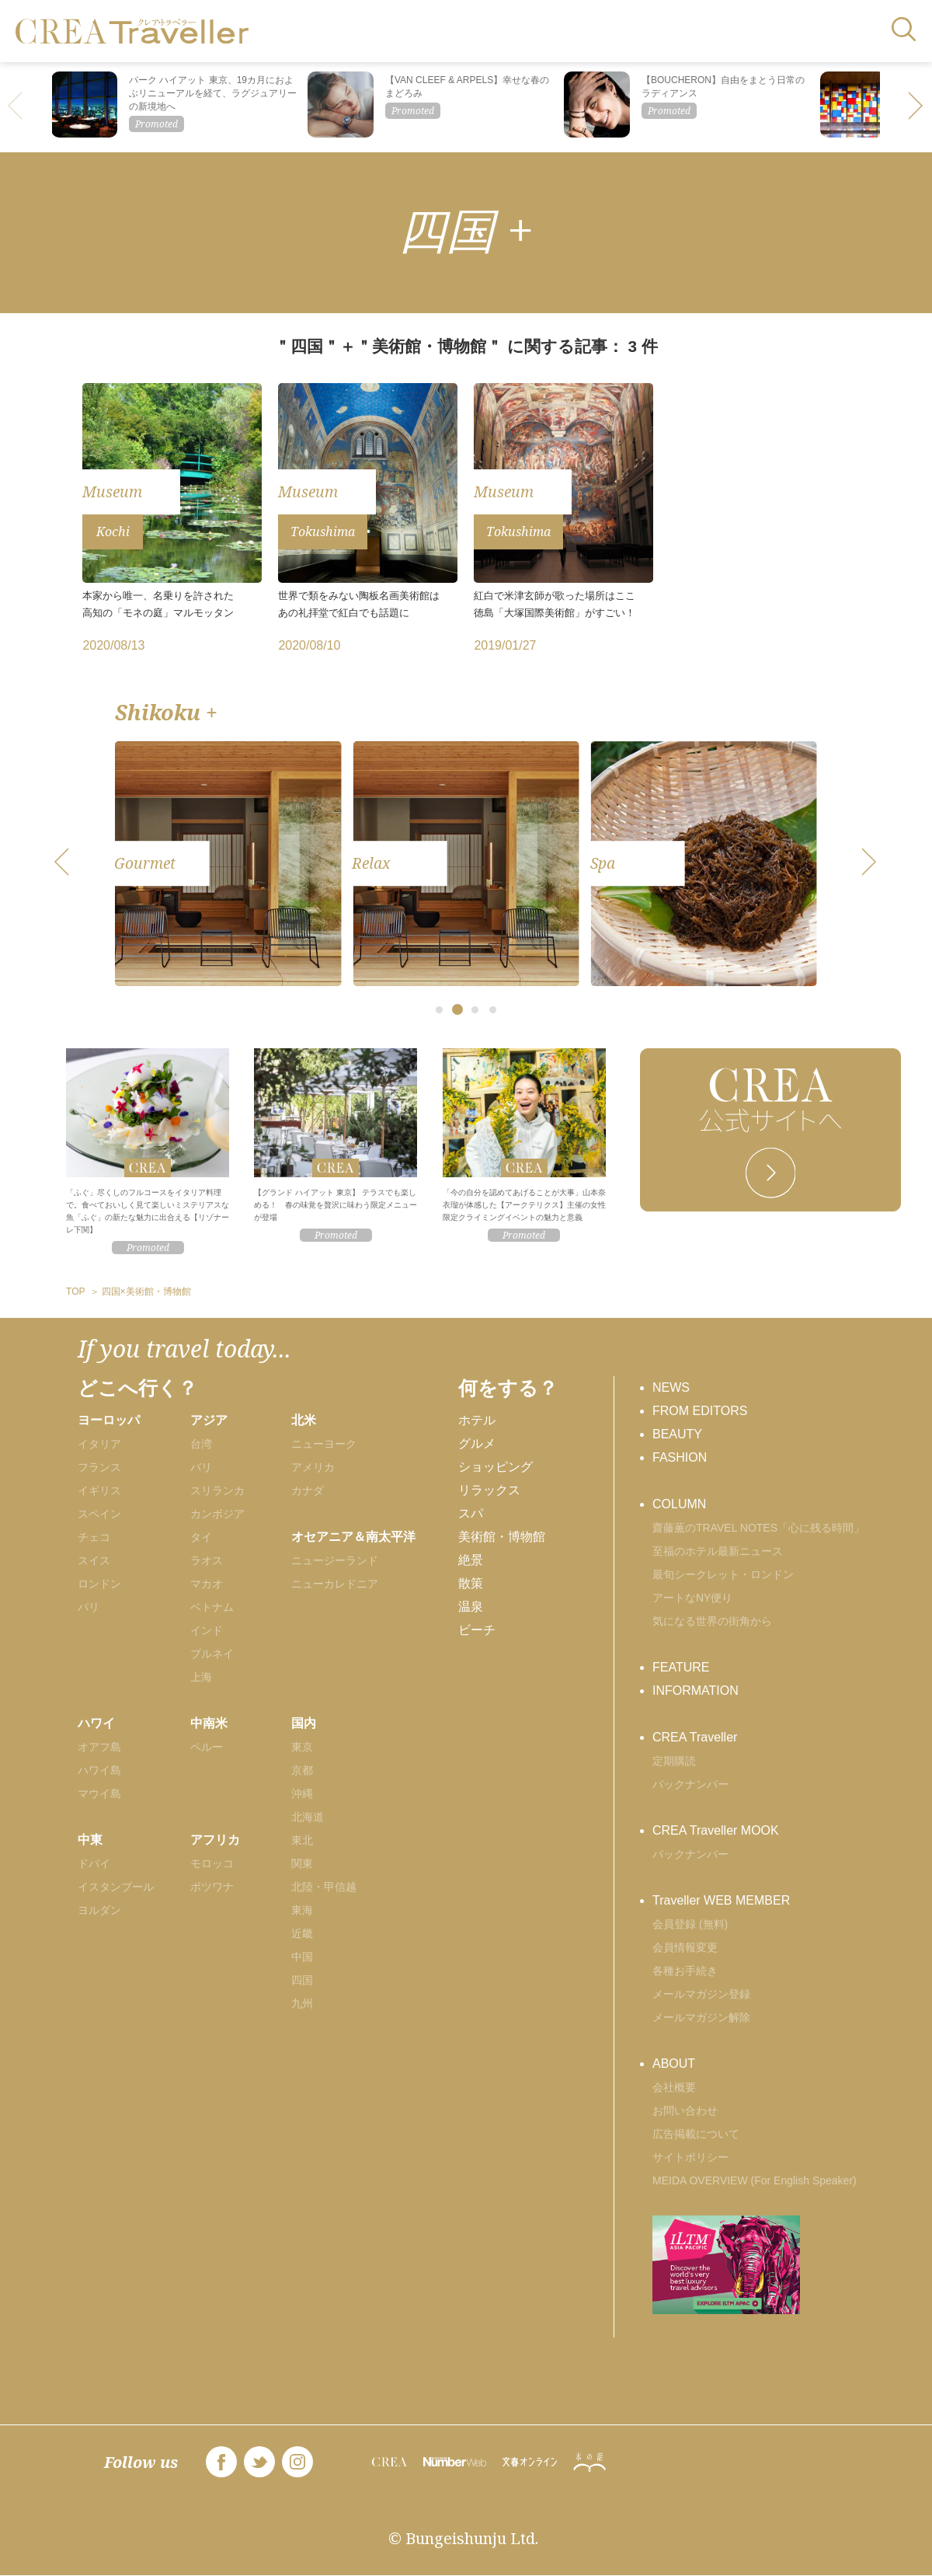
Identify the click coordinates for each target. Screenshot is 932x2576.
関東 (302, 1863)
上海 (201, 1677)
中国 (302, 1956)
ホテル (477, 1420)
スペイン (99, 1514)
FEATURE (680, 1667)
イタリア (99, 1444)
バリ (201, 1467)
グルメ (477, 1443)
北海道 (307, 1817)
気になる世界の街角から (712, 1621)
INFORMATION (695, 1690)
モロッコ (212, 1863)
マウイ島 (99, 1793)
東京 (302, 1747)
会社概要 (674, 2087)
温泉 (470, 1606)
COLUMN (679, 1504)
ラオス (206, 1560)
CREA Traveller (694, 1737)
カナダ (307, 1490)
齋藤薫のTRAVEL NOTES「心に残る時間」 (758, 1528)
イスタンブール (116, 1887)
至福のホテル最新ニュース (717, 1551)
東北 (302, 1840)
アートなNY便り (692, 1597)
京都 (302, 1770)
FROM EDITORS (699, 1410)
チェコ (94, 1537)
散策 (470, 1583)
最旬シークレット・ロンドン (723, 1574)
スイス (94, 1560)
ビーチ (477, 1630)
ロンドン (99, 1583)
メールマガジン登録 (701, 1994)
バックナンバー (690, 1784)
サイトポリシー (690, 2157)
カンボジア (217, 1514)
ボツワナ (212, 1887)
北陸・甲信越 (323, 1887)
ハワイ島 (99, 1770)
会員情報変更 (685, 1947)
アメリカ (313, 1467)
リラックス (489, 1490)
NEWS (671, 1387)
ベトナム (212, 1607)
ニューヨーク (323, 1444)
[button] (916, 107)
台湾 (201, 1444)
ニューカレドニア (334, 1583)
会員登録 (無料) (690, 1924)
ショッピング (495, 1466)
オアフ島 (99, 1747)
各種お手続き (685, 1970)
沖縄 (302, 1793)
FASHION (679, 1457)
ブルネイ (212, 1653)
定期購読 (674, 1761)
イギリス (99, 1490)
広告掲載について (695, 2134)
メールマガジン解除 (701, 2017)
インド (206, 1630)
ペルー (206, 1747)
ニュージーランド (334, 1560)
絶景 (470, 1560)
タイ (201, 1537)
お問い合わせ (685, 2110)
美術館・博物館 (501, 1536)
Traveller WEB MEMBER (721, 1900)
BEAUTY (677, 1434)
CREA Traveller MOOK (715, 1830)
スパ (470, 1513)
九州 (302, 2003)
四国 (302, 1980)
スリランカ (217, 1490)
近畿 (302, 1933)
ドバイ (94, 1863)
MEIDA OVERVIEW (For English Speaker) (754, 2180)
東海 (302, 1910)
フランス (99, 1467)
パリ (88, 1607)
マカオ (206, 1583)
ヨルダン (99, 1910)
